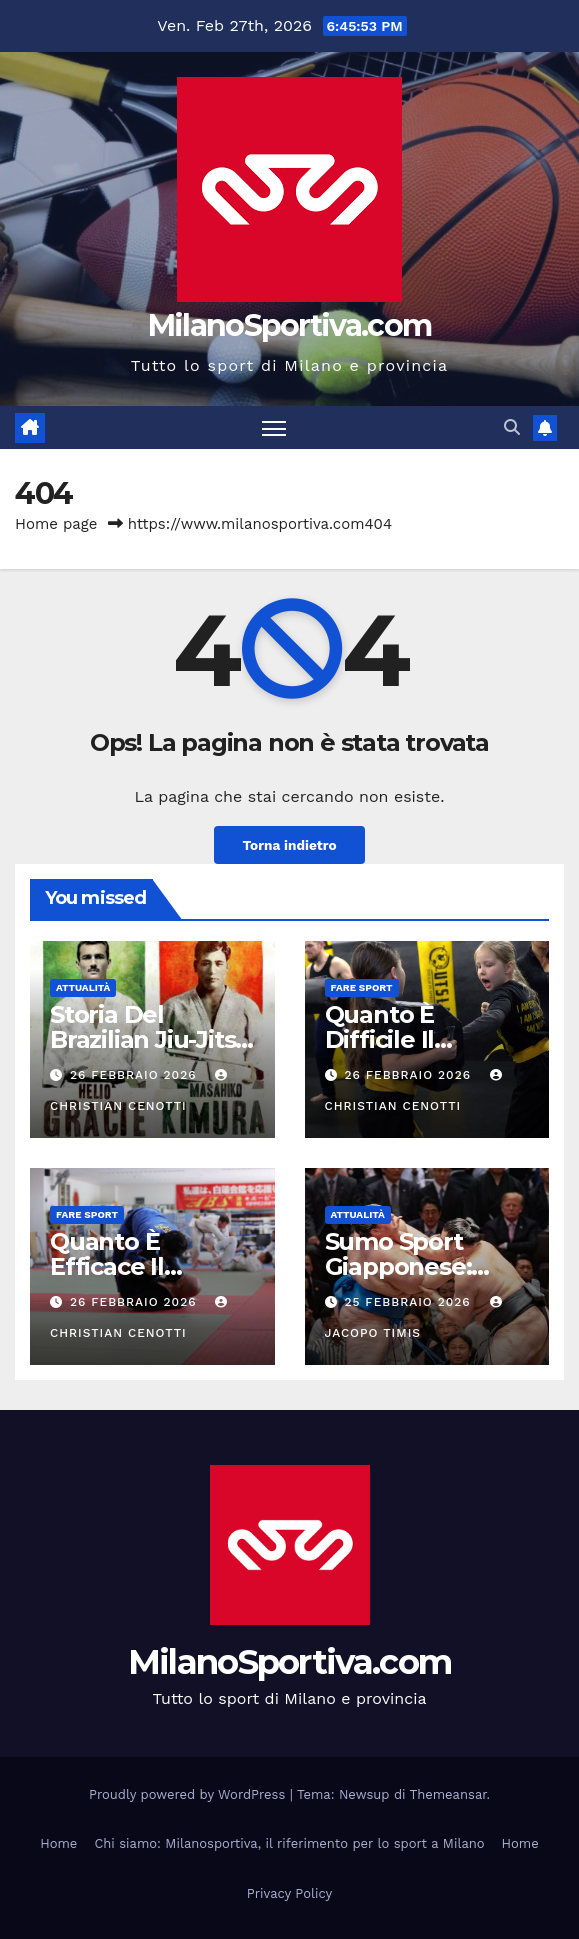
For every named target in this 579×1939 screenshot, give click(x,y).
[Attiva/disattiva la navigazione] (274, 427)
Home (58, 1843)
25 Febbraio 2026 (409, 1302)
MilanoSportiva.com (289, 325)
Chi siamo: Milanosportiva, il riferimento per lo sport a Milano (289, 1843)
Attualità (83, 987)
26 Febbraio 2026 (136, 1075)
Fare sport (362, 987)
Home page (56, 524)
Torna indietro (289, 845)
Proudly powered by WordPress (189, 1794)
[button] (512, 427)
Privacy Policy (289, 1893)
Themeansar (448, 1794)
